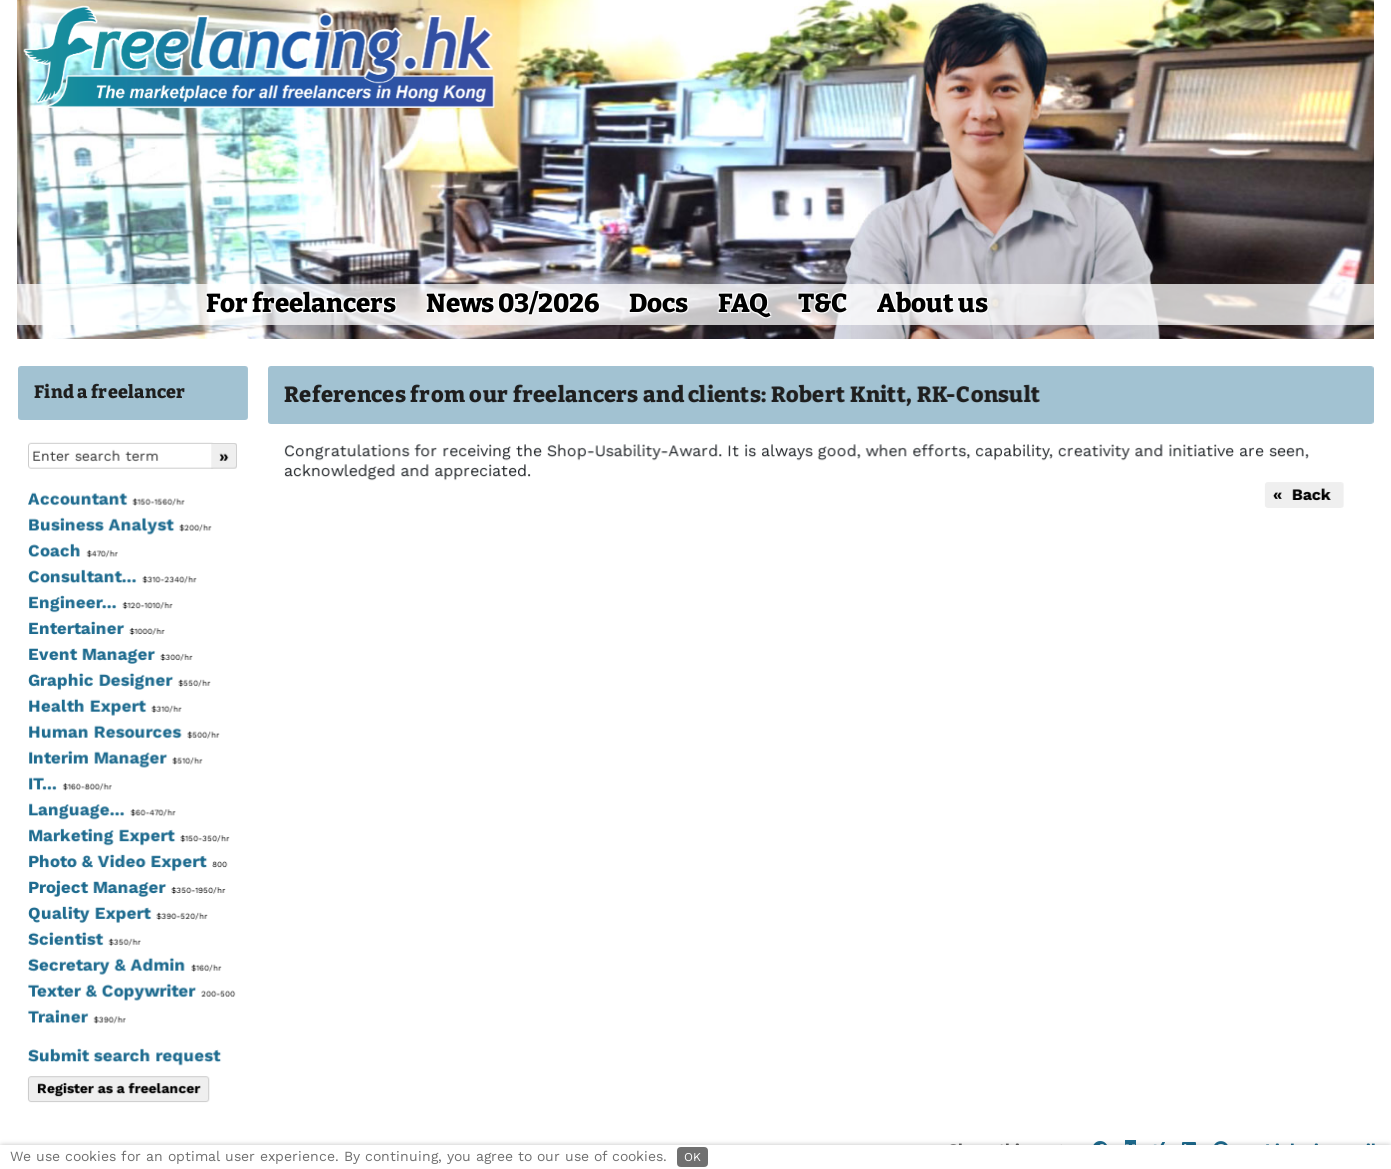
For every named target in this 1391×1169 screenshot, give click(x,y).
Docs (658, 303)
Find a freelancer (110, 392)
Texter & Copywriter (130, 991)
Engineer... (99, 604)
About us (932, 303)
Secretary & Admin (123, 965)
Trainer (75, 1016)
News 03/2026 (512, 303)
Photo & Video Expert (126, 862)
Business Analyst (118, 526)
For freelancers (301, 303)
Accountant (105, 500)
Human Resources (122, 733)
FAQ (743, 303)
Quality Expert (116, 913)
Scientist (83, 939)
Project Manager (125, 887)
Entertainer (95, 629)
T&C (822, 303)
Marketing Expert (127, 836)
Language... (100, 810)
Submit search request (123, 1055)
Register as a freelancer (117, 1088)
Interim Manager (114, 758)
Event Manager (109, 655)
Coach (71, 552)
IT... (68, 784)
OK (692, 1157)
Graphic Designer (118, 681)
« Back (1300, 494)
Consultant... (111, 578)
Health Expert (103, 707)
